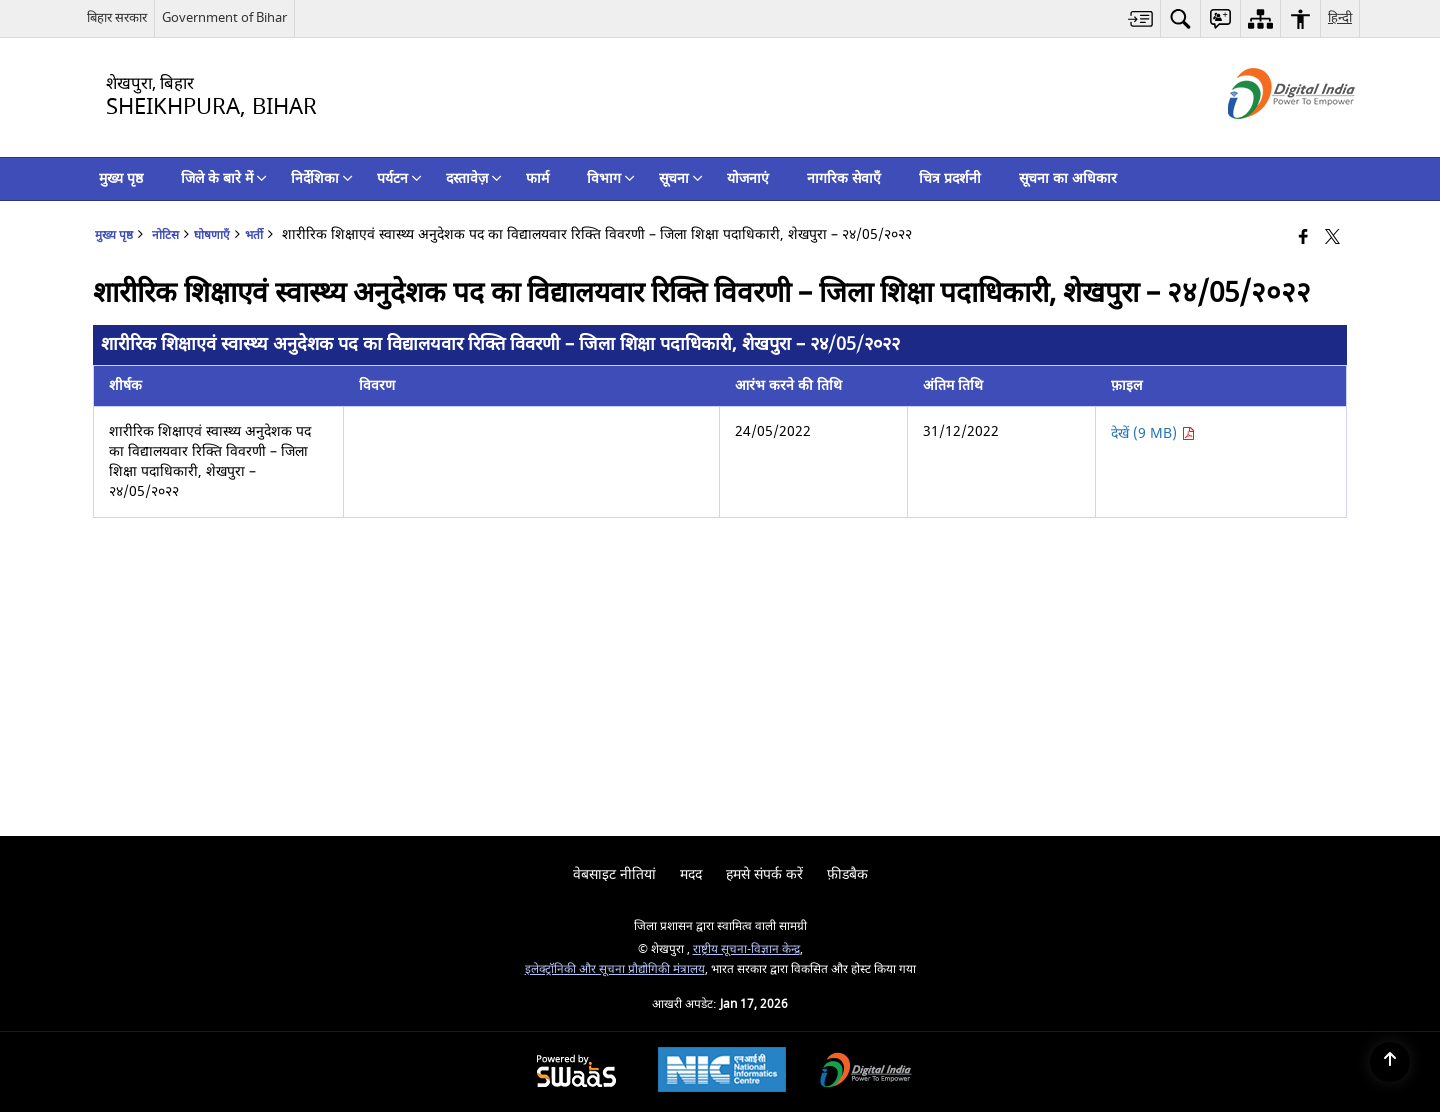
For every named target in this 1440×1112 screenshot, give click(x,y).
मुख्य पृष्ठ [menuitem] (121, 178)
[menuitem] (1141, 18)
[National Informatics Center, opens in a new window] (722, 1072)
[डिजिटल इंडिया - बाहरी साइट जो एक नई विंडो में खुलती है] (1266, 136)
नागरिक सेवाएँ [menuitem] (844, 178)
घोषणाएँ (212, 235)
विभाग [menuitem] (611, 178)
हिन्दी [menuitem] (1340, 17)
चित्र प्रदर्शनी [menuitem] (950, 178)
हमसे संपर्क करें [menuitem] (764, 874)
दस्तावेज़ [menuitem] (474, 178)
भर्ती (254, 235)
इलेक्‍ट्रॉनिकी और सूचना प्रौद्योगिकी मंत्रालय (615, 969)
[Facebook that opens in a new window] (1303, 238)
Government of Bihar (224, 17)
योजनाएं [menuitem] (748, 178)
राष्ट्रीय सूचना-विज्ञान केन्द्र (746, 949)
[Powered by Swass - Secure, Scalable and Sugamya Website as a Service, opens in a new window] (576, 1072)
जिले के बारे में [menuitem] (224, 178)
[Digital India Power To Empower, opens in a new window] (866, 1072)
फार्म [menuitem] (537, 178)
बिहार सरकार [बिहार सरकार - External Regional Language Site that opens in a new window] (117, 17)
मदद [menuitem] (691, 874)
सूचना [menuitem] (681, 178)
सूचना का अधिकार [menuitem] (1068, 178)
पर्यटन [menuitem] (399, 178)
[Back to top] (1390, 1062)
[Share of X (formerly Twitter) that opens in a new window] (1332, 238)
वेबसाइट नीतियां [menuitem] (614, 874)
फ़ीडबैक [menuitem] (847, 874)
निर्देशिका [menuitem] (322, 178)
